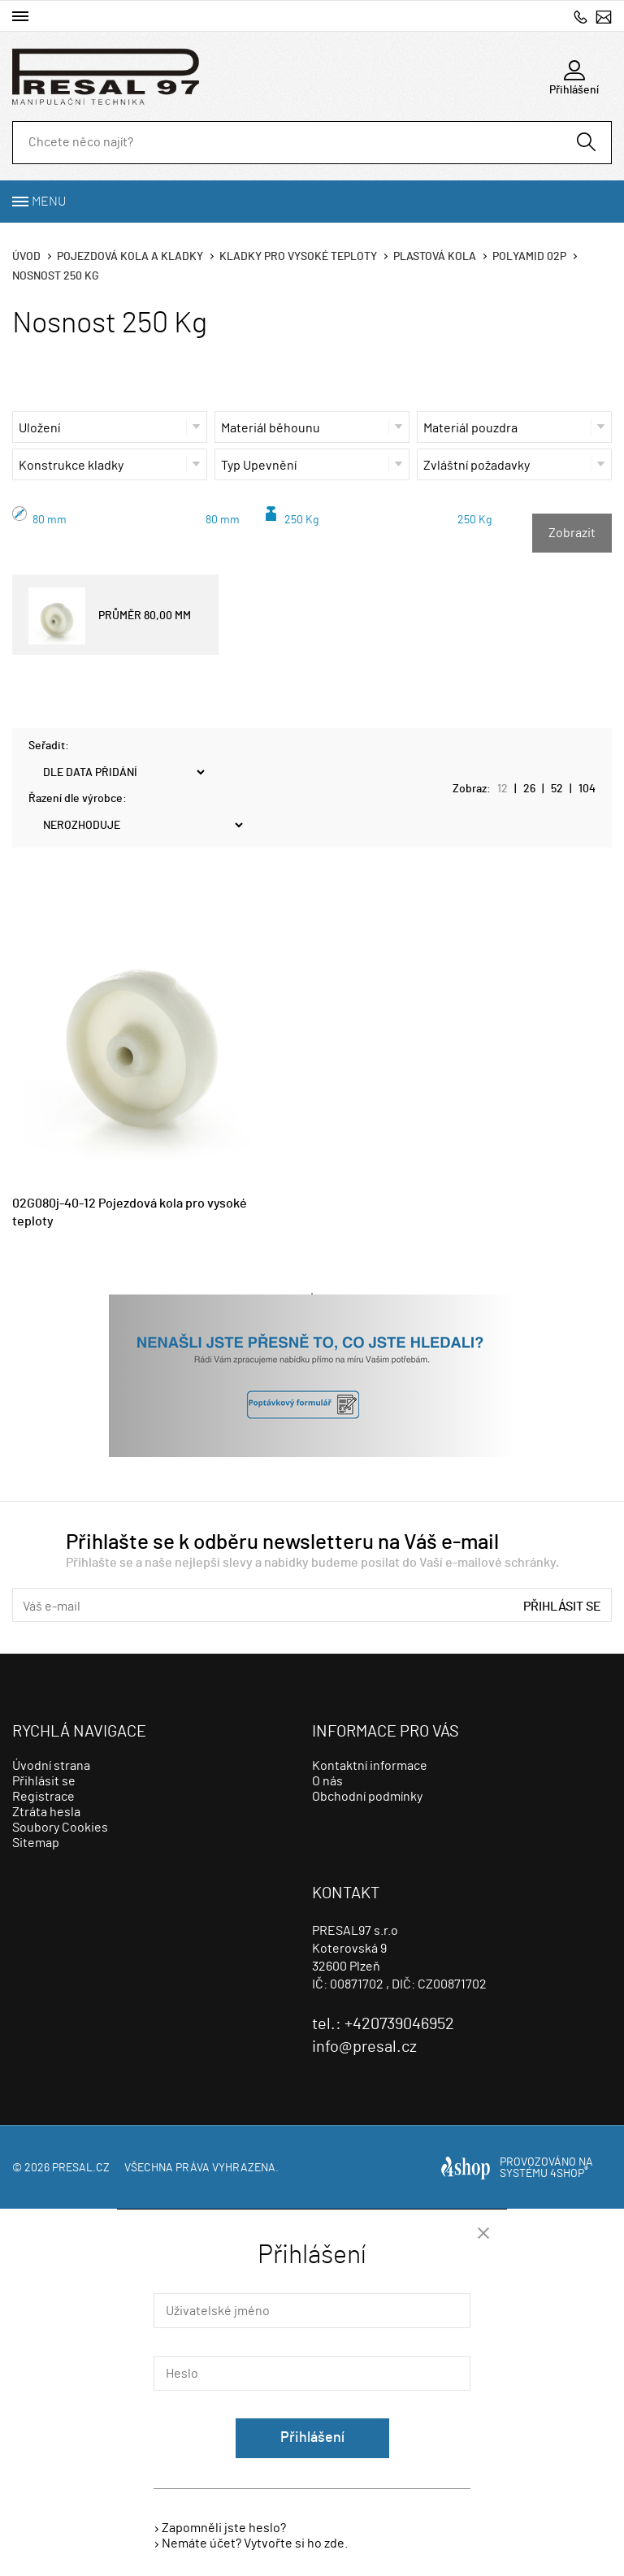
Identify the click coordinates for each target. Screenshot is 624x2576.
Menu (49, 201)
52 (557, 789)
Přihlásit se (562, 1606)
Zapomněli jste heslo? (224, 2528)
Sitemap (35, 1843)
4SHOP (569, 2173)
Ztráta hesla (46, 1812)
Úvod (26, 256)
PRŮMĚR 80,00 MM (109, 616)
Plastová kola (434, 256)
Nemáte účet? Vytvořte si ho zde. (255, 2543)
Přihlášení (312, 2438)
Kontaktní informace (369, 1765)
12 (502, 789)
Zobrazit (572, 533)
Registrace (43, 1796)
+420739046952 (580, 17)
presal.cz (81, 2168)
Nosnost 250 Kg (55, 276)
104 (587, 789)
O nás (327, 1781)
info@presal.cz (604, 17)
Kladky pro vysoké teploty (298, 256)
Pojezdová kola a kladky (130, 256)
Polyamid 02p (529, 256)
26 (529, 789)
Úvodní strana (51, 1765)
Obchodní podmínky (367, 1796)
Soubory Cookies (60, 1827)
